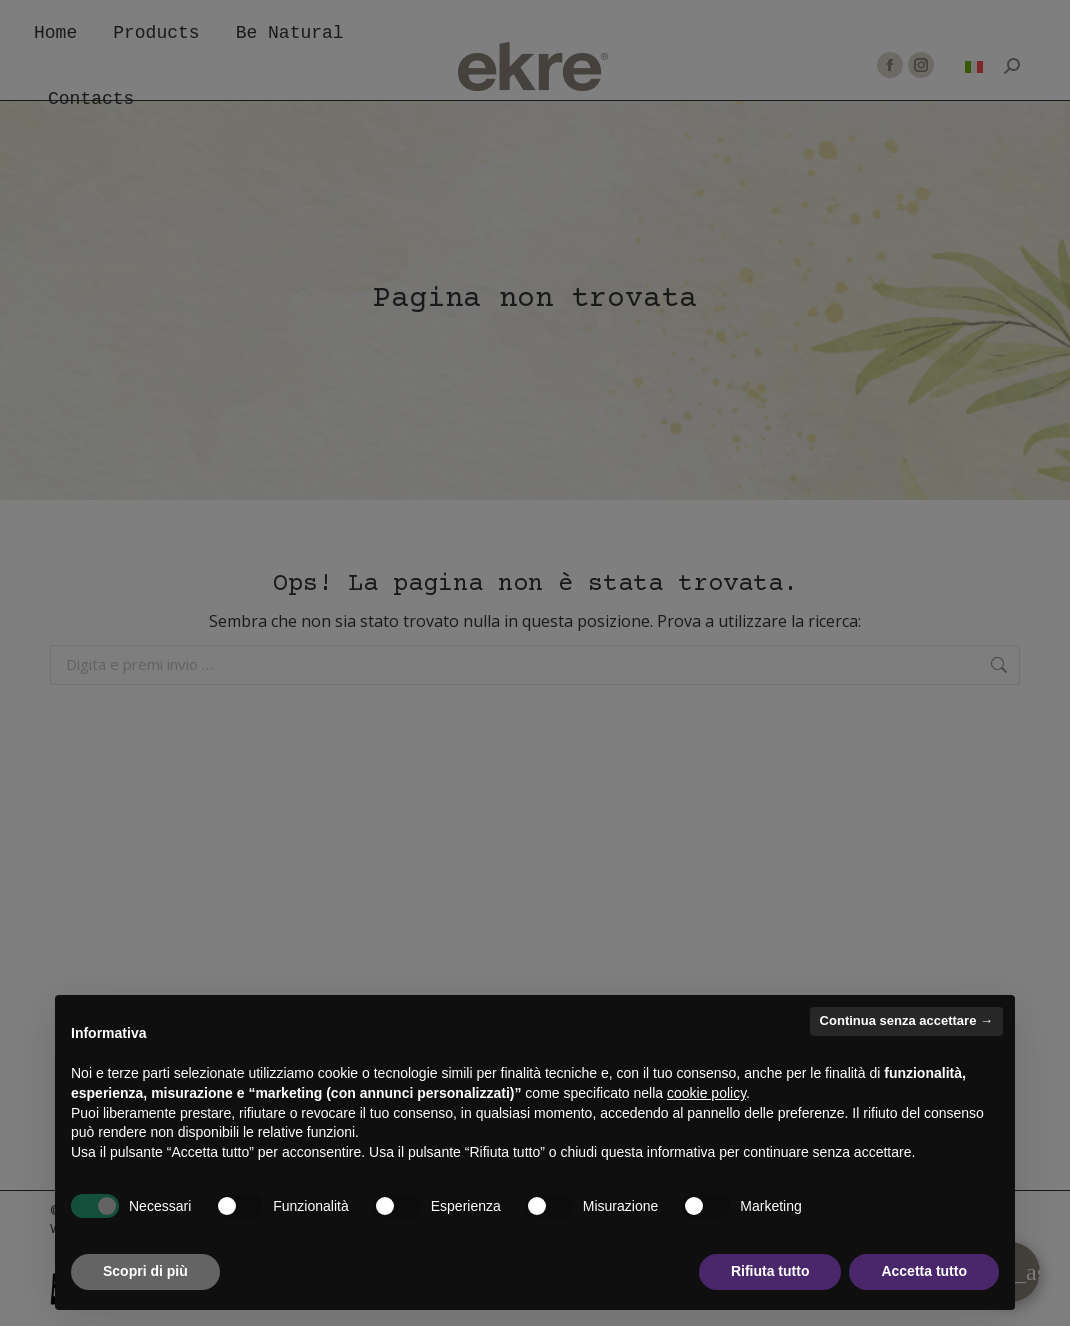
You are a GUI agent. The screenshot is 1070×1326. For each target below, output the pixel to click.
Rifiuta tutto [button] (770, 1271)
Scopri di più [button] (145, 1271)
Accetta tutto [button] (924, 1271)
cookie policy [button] (706, 1093)
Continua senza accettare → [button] (906, 1020)
